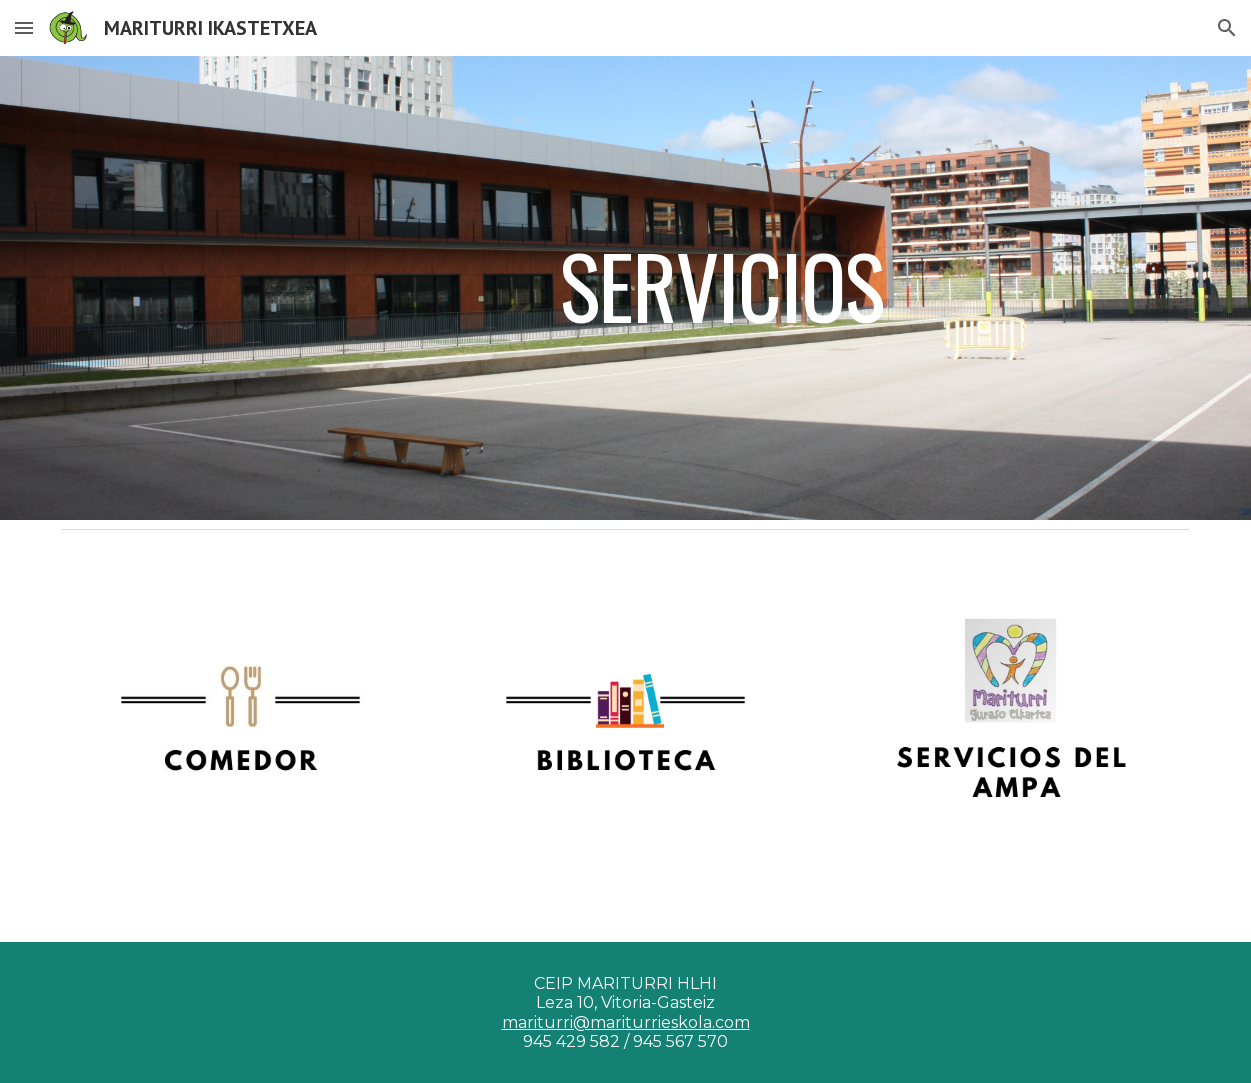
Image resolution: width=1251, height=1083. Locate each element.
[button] (24, 27)
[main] (721, 288)
